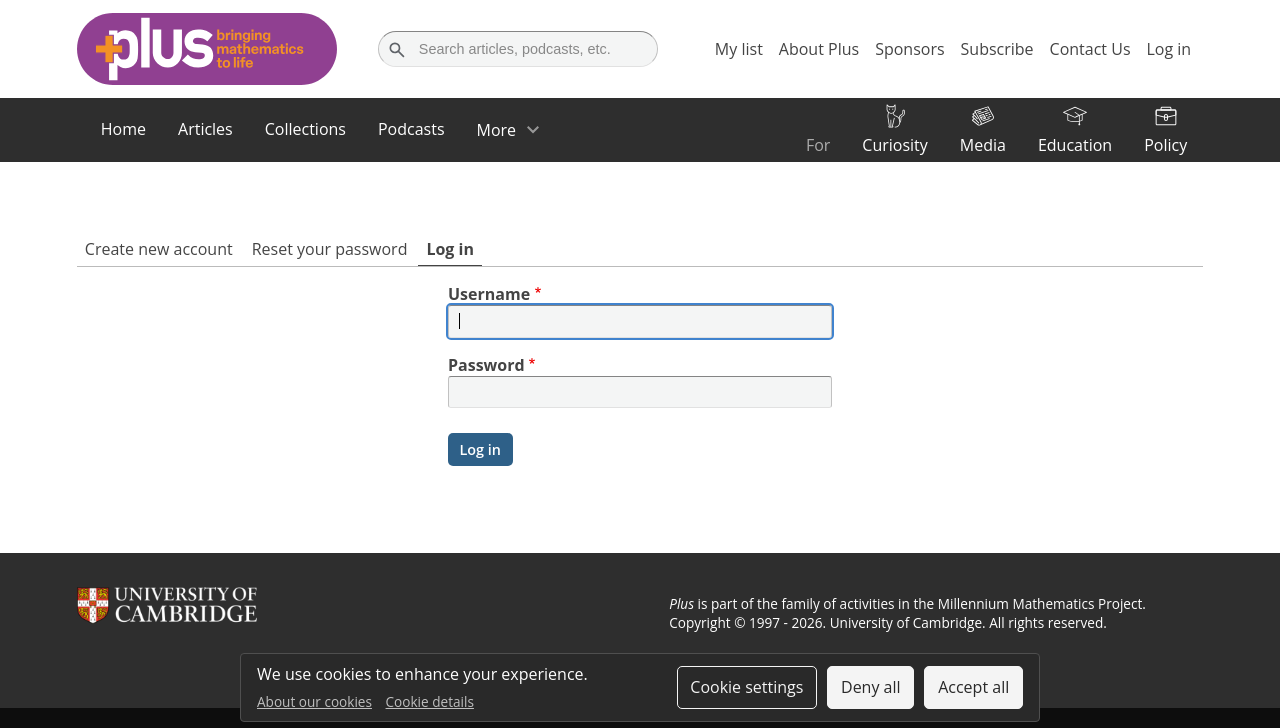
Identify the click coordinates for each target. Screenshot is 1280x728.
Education (1075, 145)
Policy (1165, 145)
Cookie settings (746, 687)
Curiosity (894, 145)
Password (486, 365)
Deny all (871, 687)
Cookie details (430, 701)
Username (489, 294)
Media (983, 145)
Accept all (973, 687)
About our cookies (314, 701)
